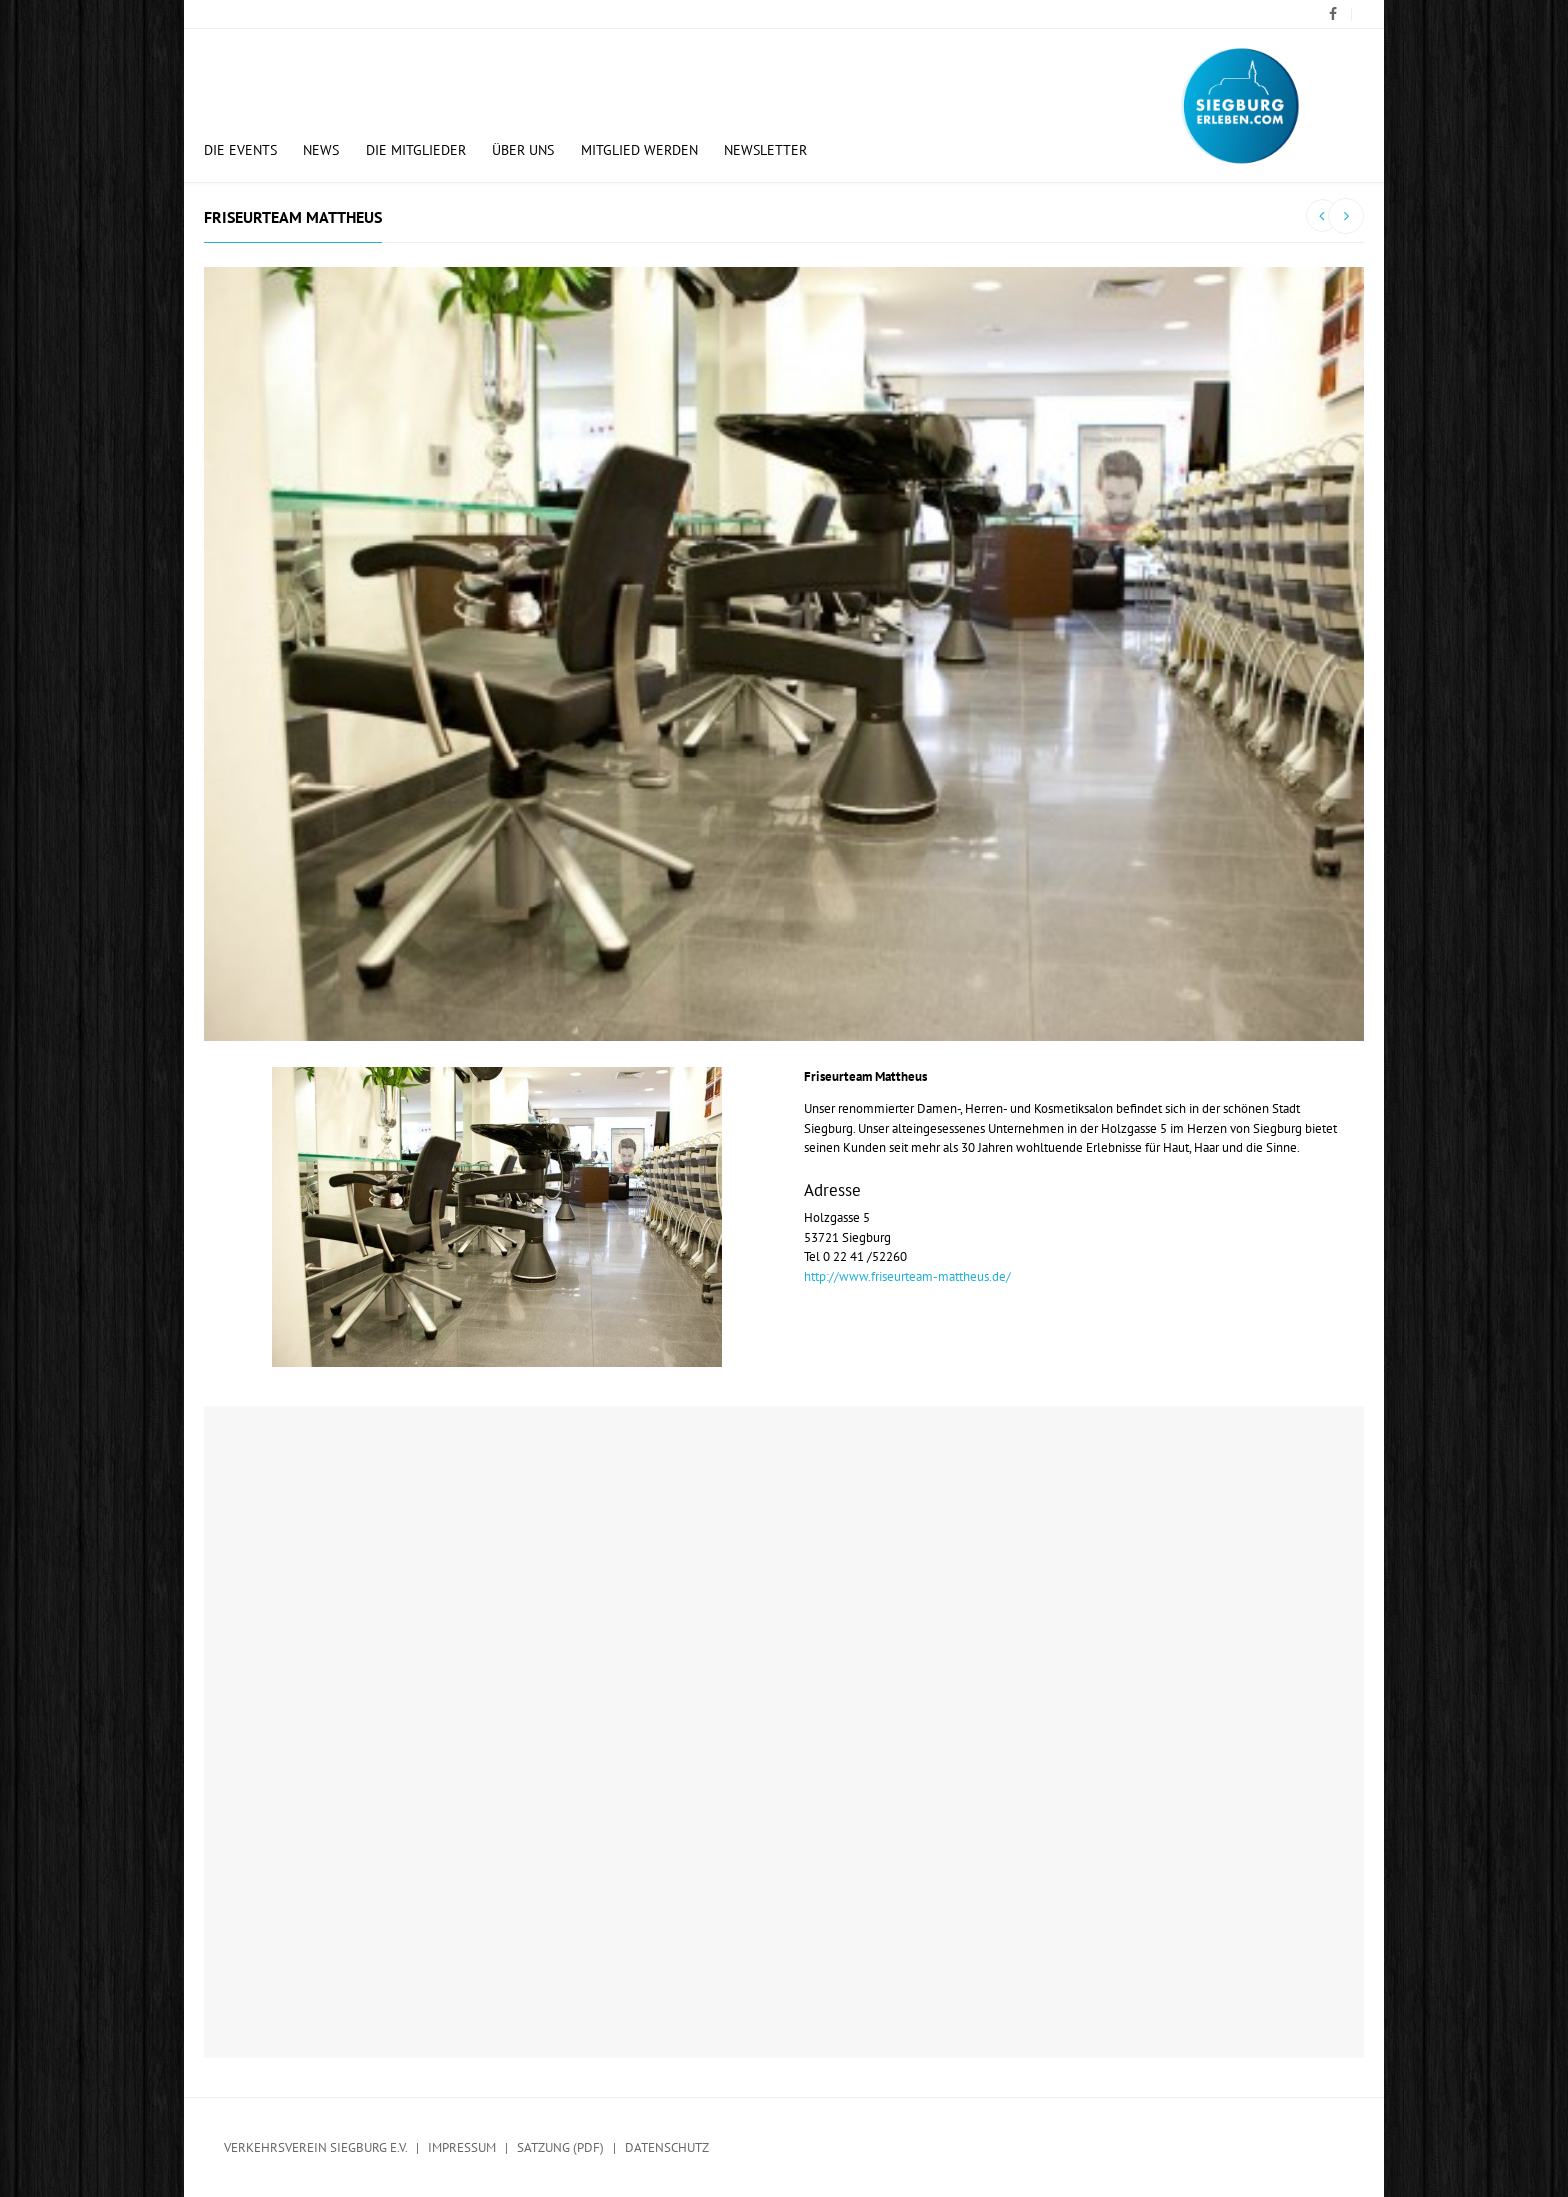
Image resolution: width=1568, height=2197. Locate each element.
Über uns (523, 150)
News (321, 150)
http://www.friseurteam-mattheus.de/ (907, 1276)
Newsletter (765, 150)
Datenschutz (667, 2147)
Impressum (462, 2147)
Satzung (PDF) (560, 2147)
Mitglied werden (639, 150)
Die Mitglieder (416, 150)
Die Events (240, 150)
